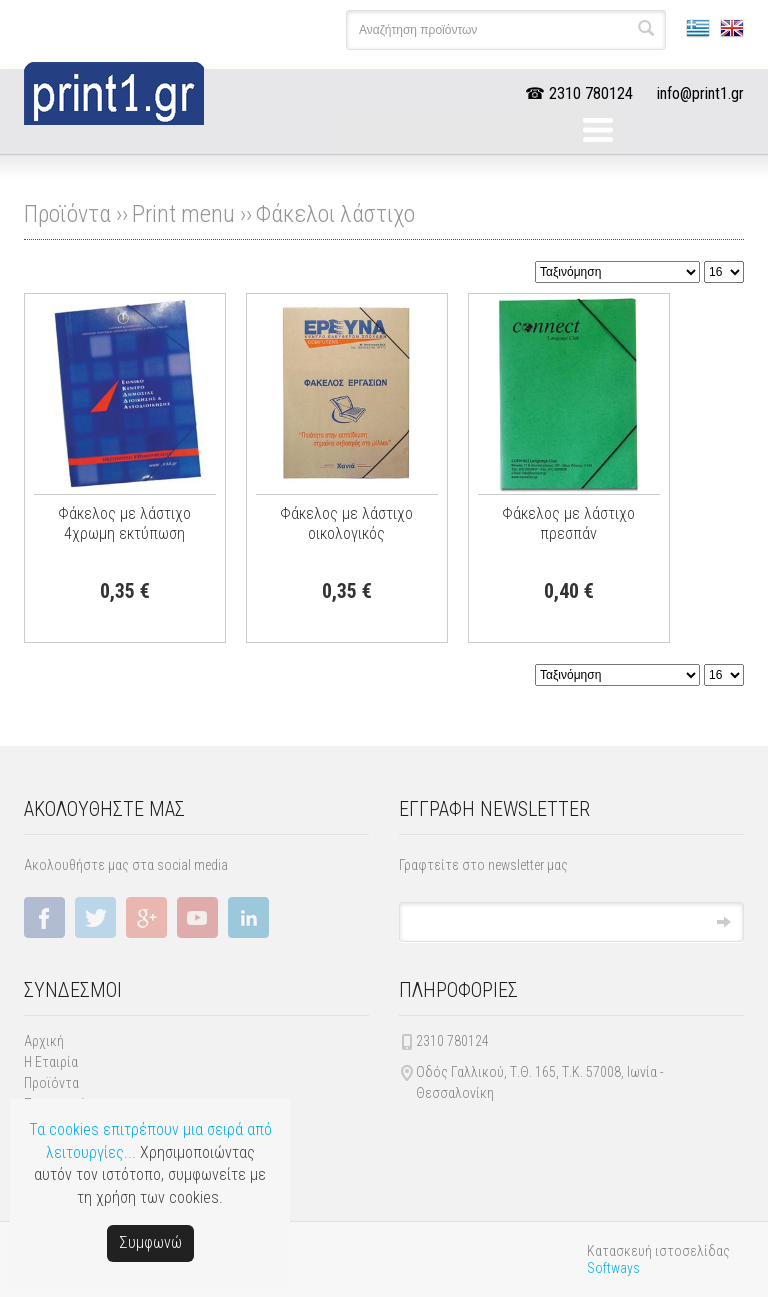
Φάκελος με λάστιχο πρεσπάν (568, 523)
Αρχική (44, 1041)
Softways (613, 1268)
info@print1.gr (700, 93)
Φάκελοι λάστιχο (335, 214)
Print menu (183, 214)
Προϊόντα (51, 1083)
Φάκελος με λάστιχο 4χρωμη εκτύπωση (124, 523)
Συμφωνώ (150, 1242)
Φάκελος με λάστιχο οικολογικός (346, 523)
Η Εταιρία (51, 1062)
